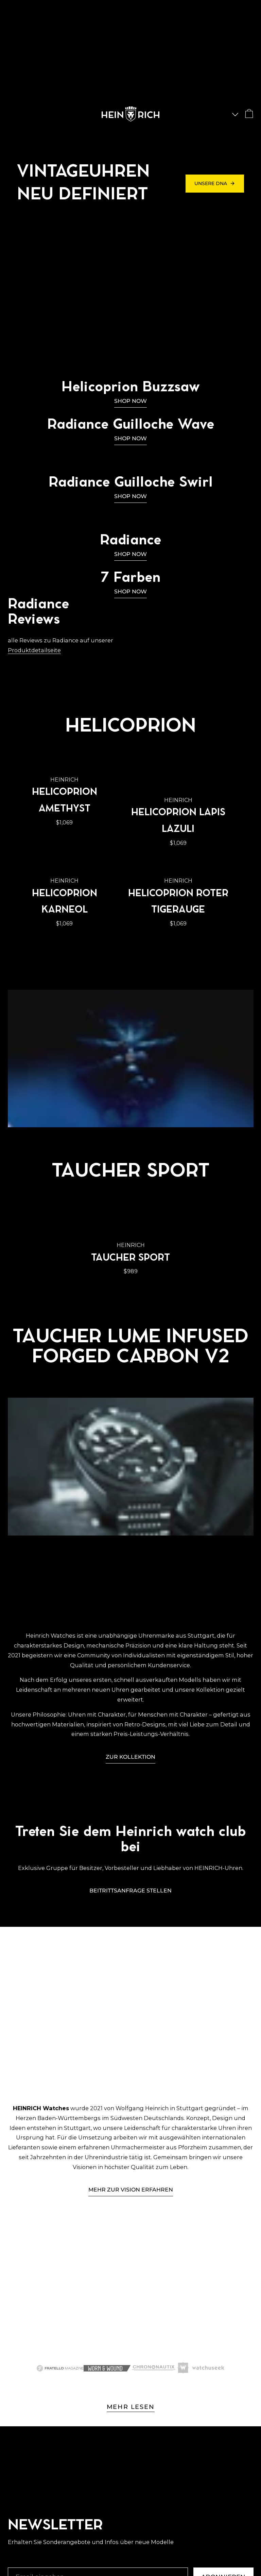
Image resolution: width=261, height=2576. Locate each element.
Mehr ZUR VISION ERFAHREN (130, 2189)
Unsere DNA (214, 183)
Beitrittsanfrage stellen (130, 1890)
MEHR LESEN (131, 2407)
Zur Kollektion (130, 1756)
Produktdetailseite (34, 650)
